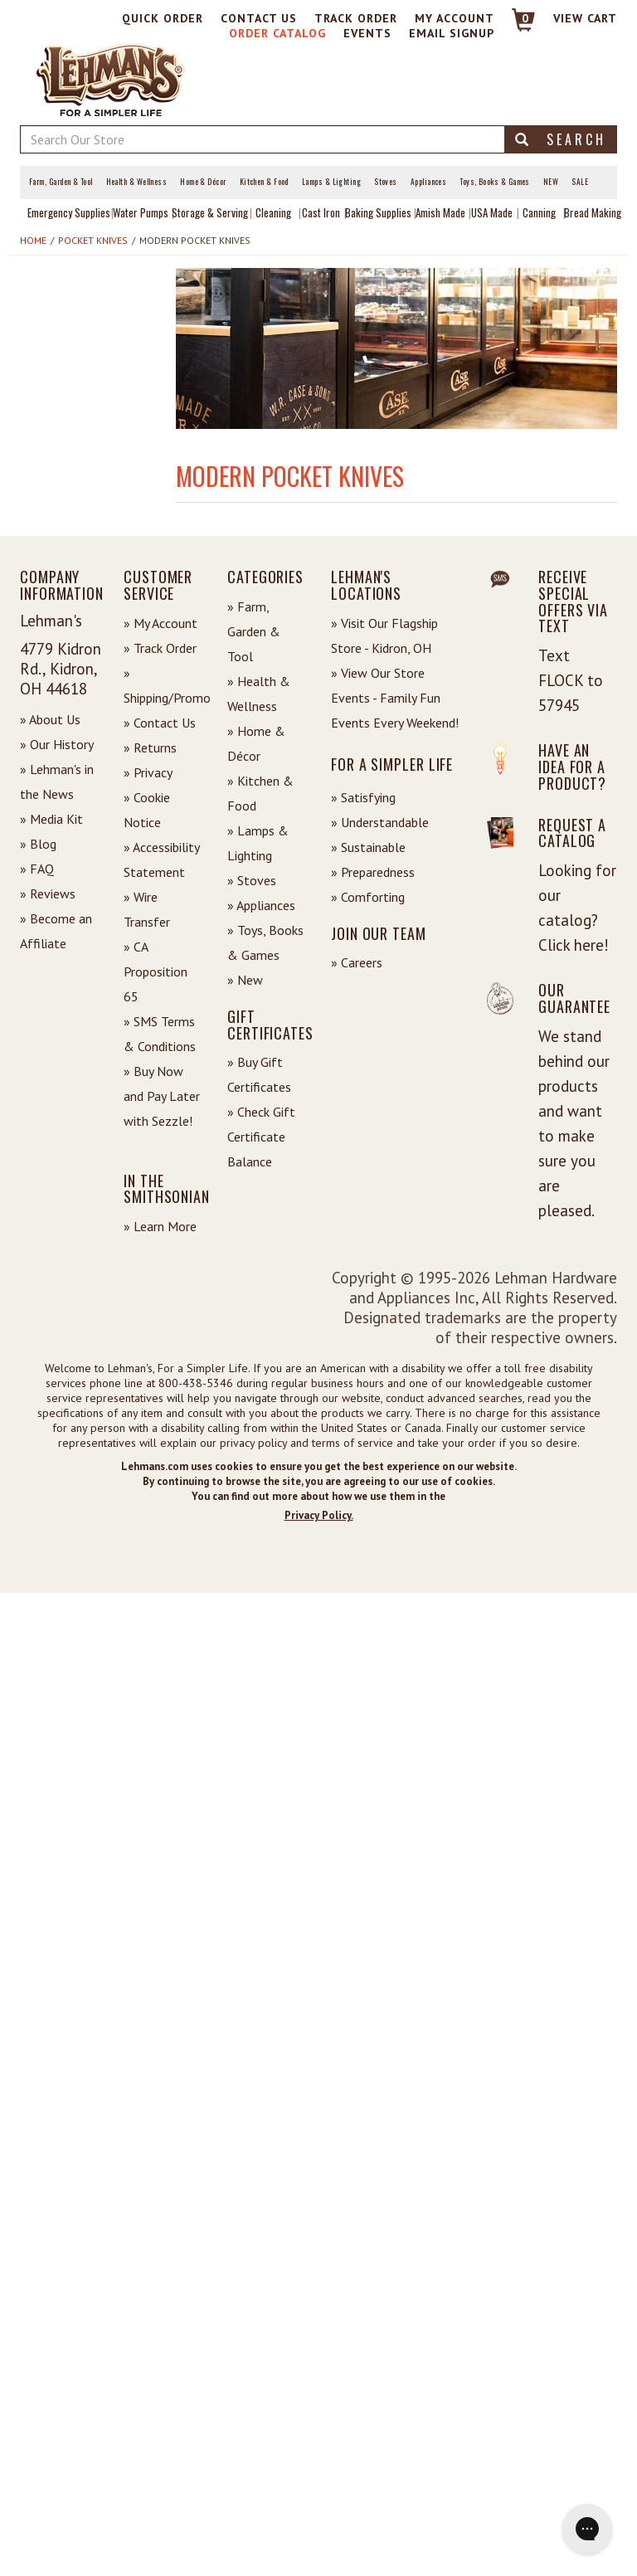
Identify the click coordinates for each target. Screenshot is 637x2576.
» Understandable (380, 822)
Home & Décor (203, 181)
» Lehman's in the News (57, 781)
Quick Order (162, 18)
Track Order (355, 18)
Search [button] (560, 139)
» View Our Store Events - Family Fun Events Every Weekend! (395, 698)
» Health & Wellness (258, 693)
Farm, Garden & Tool (61, 181)
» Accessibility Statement (161, 859)
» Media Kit (51, 819)
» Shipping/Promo (163, 685)
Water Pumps (140, 212)
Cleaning (273, 212)
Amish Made (440, 212)
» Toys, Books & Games (265, 942)
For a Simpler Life (392, 764)
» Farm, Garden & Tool (253, 631)
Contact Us (259, 18)
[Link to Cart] (515, 27)
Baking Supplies (378, 212)
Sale (579, 181)
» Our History (57, 744)
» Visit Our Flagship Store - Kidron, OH (384, 635)
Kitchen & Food (264, 181)
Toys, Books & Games (495, 181)
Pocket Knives (93, 240)
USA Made (492, 212)
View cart (585, 18)
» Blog (38, 843)
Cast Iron (321, 212)
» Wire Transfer (147, 909)
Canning (539, 212)
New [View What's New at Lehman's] (550, 181)
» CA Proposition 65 (155, 971)
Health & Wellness (137, 181)
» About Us (50, 719)
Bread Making (592, 212)
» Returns (150, 747)
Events (367, 33)
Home (33, 240)
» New (245, 979)
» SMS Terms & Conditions (160, 1033)
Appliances (429, 181)
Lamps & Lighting (331, 181)
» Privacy (148, 772)
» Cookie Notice (147, 809)
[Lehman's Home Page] (111, 78)
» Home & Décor (256, 743)
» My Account (160, 623)
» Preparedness (373, 872)
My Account (454, 18)
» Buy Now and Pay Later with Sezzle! (162, 1096)
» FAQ (37, 868)
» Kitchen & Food (260, 793)
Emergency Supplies (68, 212)
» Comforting (368, 897)
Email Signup (451, 33)
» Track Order (160, 648)
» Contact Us (160, 722)
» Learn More (160, 1226)
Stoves (385, 181)
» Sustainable (368, 847)
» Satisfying (363, 797)
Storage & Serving (210, 212)
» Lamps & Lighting (258, 843)
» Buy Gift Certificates (259, 1074)
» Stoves (251, 880)
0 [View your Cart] (525, 18)
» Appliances (261, 905)
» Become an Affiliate (56, 931)
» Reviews (47, 893)
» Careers (356, 962)
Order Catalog (277, 33)
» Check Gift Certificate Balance (261, 1136)
